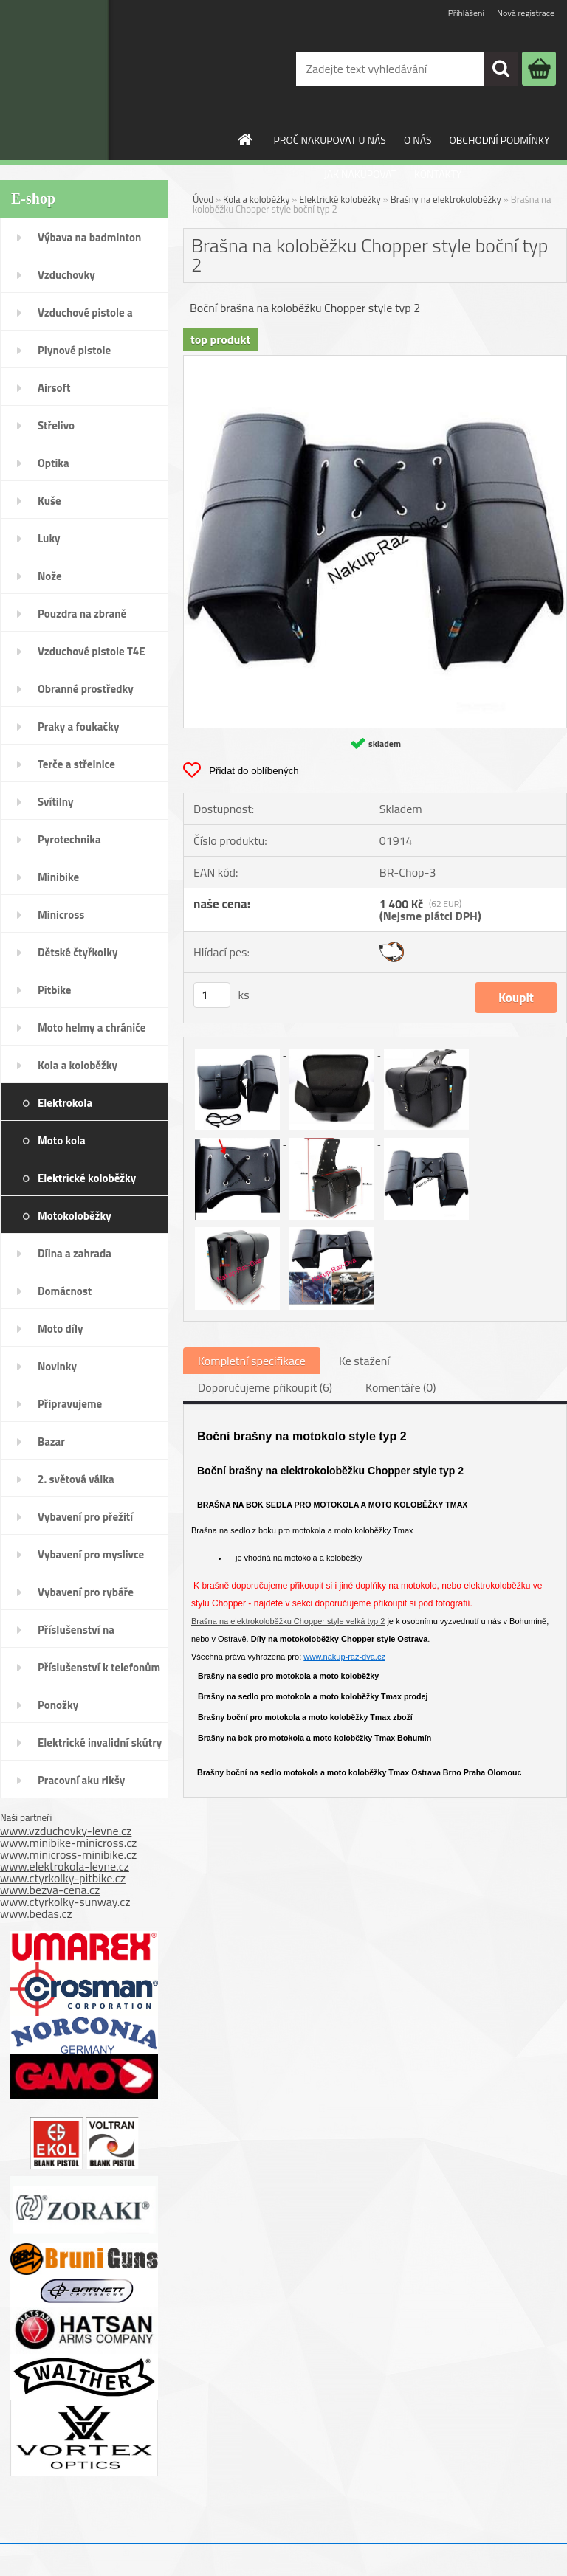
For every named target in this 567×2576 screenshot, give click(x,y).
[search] (501, 69)
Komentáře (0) (400, 1387)
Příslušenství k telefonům (99, 1667)
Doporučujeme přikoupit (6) (265, 1387)
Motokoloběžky (74, 1215)
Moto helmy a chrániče (91, 1027)
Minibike (58, 877)
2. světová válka (76, 1479)
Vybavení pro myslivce (91, 1554)
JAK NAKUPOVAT (360, 174)
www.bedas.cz (36, 1913)
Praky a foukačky (78, 726)
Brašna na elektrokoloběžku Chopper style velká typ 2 (288, 1621)
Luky (49, 538)
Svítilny (56, 801)
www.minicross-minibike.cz (68, 1854)
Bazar (51, 1441)
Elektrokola (65, 1102)
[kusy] (211, 995)
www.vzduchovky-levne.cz (65, 1831)
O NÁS (418, 140)
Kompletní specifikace (252, 1361)
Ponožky (58, 1704)
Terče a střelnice (76, 764)
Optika (53, 463)
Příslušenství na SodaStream (76, 1634)
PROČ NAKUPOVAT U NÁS (330, 140)
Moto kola (62, 1140)
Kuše (49, 500)
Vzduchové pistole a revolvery (85, 317)
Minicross (61, 914)
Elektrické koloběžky (87, 1178)
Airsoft (54, 387)
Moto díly (60, 1328)
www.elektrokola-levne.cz (64, 1866)
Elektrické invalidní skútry (100, 1742)
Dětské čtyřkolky (77, 952)
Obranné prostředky (86, 688)
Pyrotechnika (69, 839)
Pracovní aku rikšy (81, 1780)
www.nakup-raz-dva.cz (344, 1656)
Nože (50, 575)
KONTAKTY (437, 174)
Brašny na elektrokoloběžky (446, 199)
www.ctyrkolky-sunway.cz (65, 1901)
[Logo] (98, 80)
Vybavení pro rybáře (86, 1592)
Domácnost (65, 1290)
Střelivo (56, 425)
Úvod (203, 199)
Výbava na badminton (89, 237)
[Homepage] (245, 139)
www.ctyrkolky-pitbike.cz (63, 1878)
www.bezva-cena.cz (50, 1890)
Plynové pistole (74, 350)
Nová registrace (525, 13)
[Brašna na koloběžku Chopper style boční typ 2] (375, 361)
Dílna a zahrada (74, 1253)
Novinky (57, 1366)
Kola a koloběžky (77, 1065)
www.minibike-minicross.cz (68, 1842)
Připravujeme (70, 1403)
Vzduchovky (66, 274)
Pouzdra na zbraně (82, 613)
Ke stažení (364, 1361)
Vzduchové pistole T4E (91, 651)
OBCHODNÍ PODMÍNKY (500, 140)
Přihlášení (466, 13)
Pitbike (54, 989)
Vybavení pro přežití (85, 1516)
